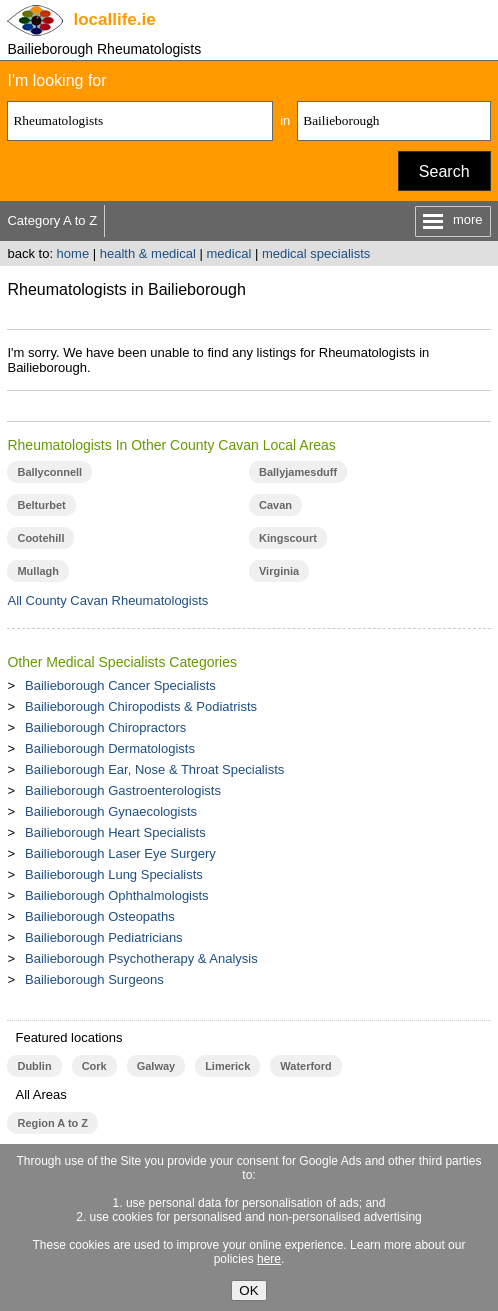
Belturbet (41, 505)
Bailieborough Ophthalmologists (117, 895)
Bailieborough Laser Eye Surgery (120, 853)
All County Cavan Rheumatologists (107, 600)
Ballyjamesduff (298, 472)
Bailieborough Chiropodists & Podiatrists (141, 706)
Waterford (305, 1066)
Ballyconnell (49, 472)
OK (248, 1290)
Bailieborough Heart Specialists (115, 832)
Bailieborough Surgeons (94, 979)
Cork (94, 1066)
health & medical (148, 253)
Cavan (275, 505)
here (269, 1259)
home (73, 253)
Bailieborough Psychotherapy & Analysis (141, 958)
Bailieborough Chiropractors (105, 727)
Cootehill (40, 538)
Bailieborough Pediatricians (104, 937)
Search (444, 171)
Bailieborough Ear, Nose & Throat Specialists (154, 769)
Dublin (34, 1066)
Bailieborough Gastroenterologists (123, 790)
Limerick (227, 1066)
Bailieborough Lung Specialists (114, 874)
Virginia (279, 571)
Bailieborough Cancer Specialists (120, 685)
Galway (156, 1066)
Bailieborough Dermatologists (110, 748)
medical (228, 253)
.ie (114, 19)
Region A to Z (52, 1123)
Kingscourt (288, 538)
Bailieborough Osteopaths (100, 916)
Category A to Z (52, 220)
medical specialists (316, 253)
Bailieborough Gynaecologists (111, 811)
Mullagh (38, 571)
